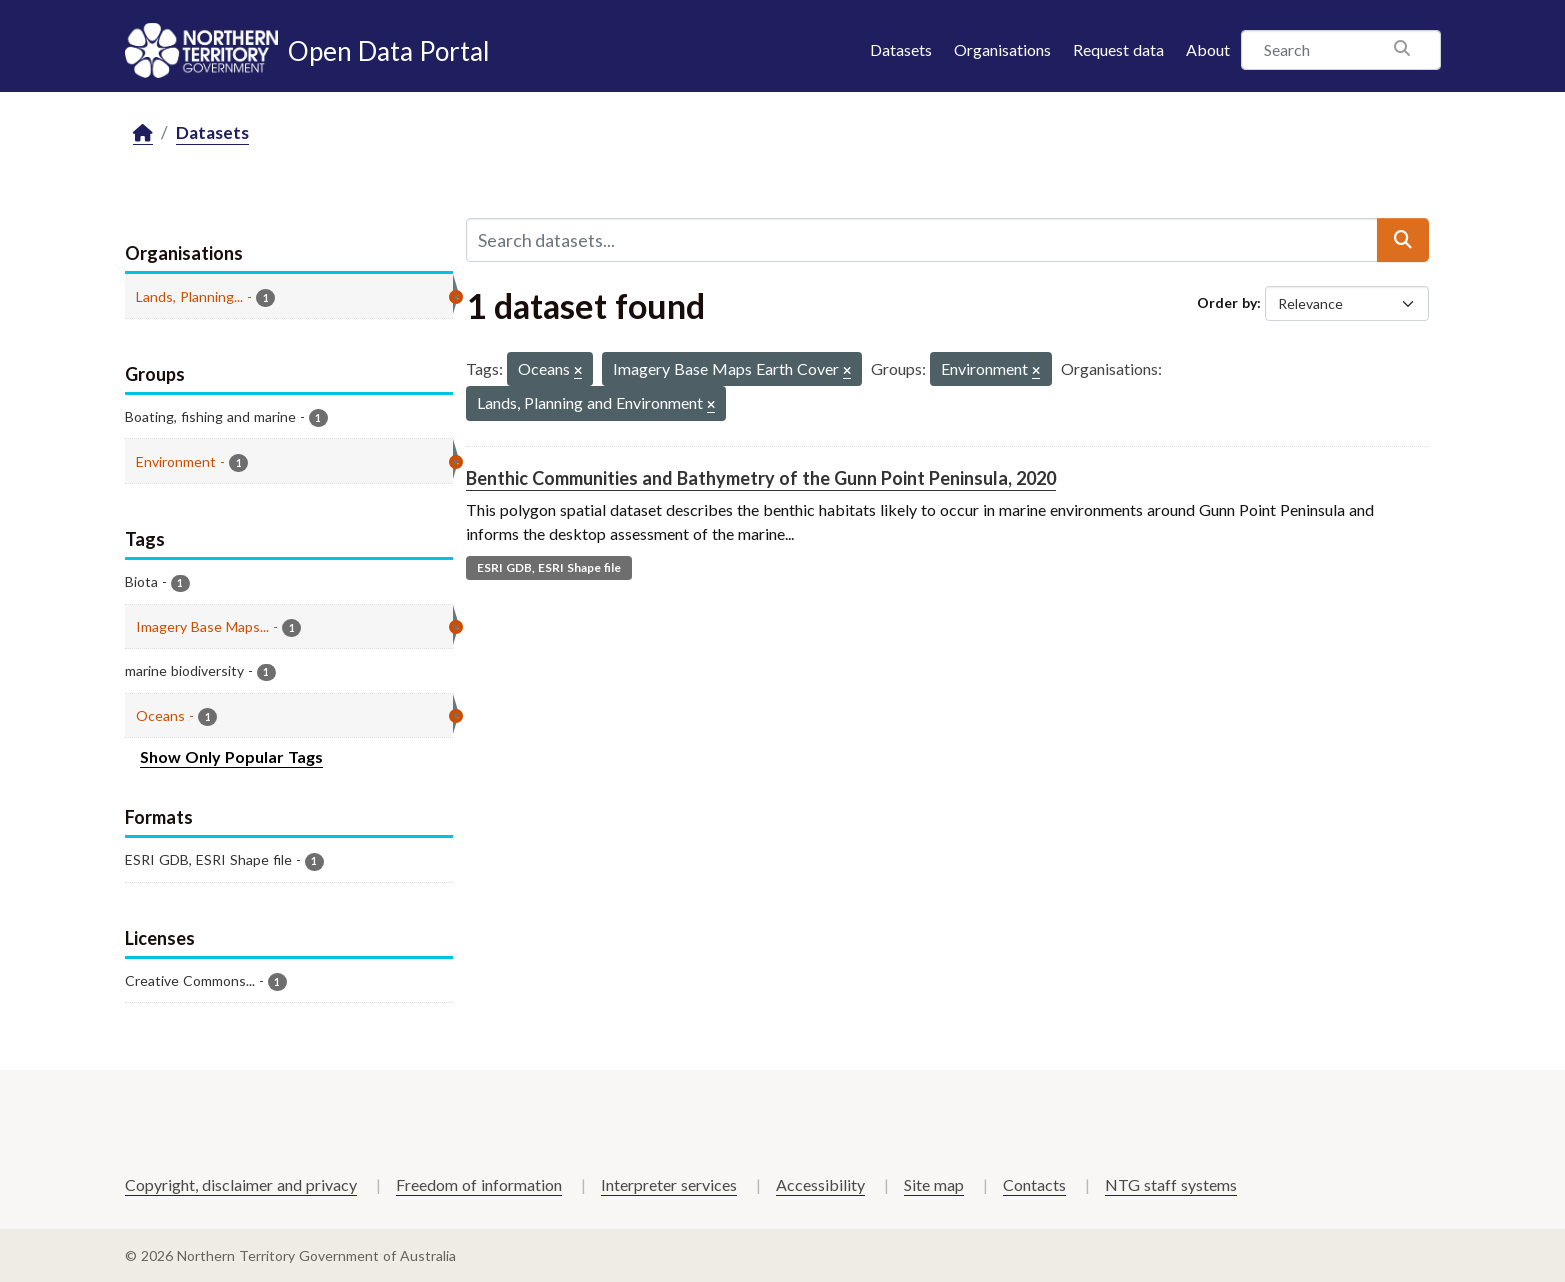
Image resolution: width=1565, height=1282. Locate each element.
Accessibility (820, 1184)
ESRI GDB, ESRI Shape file (549, 567)
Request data (1118, 49)
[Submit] (1403, 240)
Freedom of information (479, 1184)
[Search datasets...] (922, 240)
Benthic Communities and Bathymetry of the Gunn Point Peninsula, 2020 (761, 478)
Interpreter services (669, 1184)
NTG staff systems (1171, 1184)
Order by (1227, 302)
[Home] (143, 133)
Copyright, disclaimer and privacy (241, 1184)
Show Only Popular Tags (231, 756)
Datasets (901, 49)
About (1208, 49)
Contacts (1034, 1184)
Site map (934, 1184)
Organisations (1002, 49)
